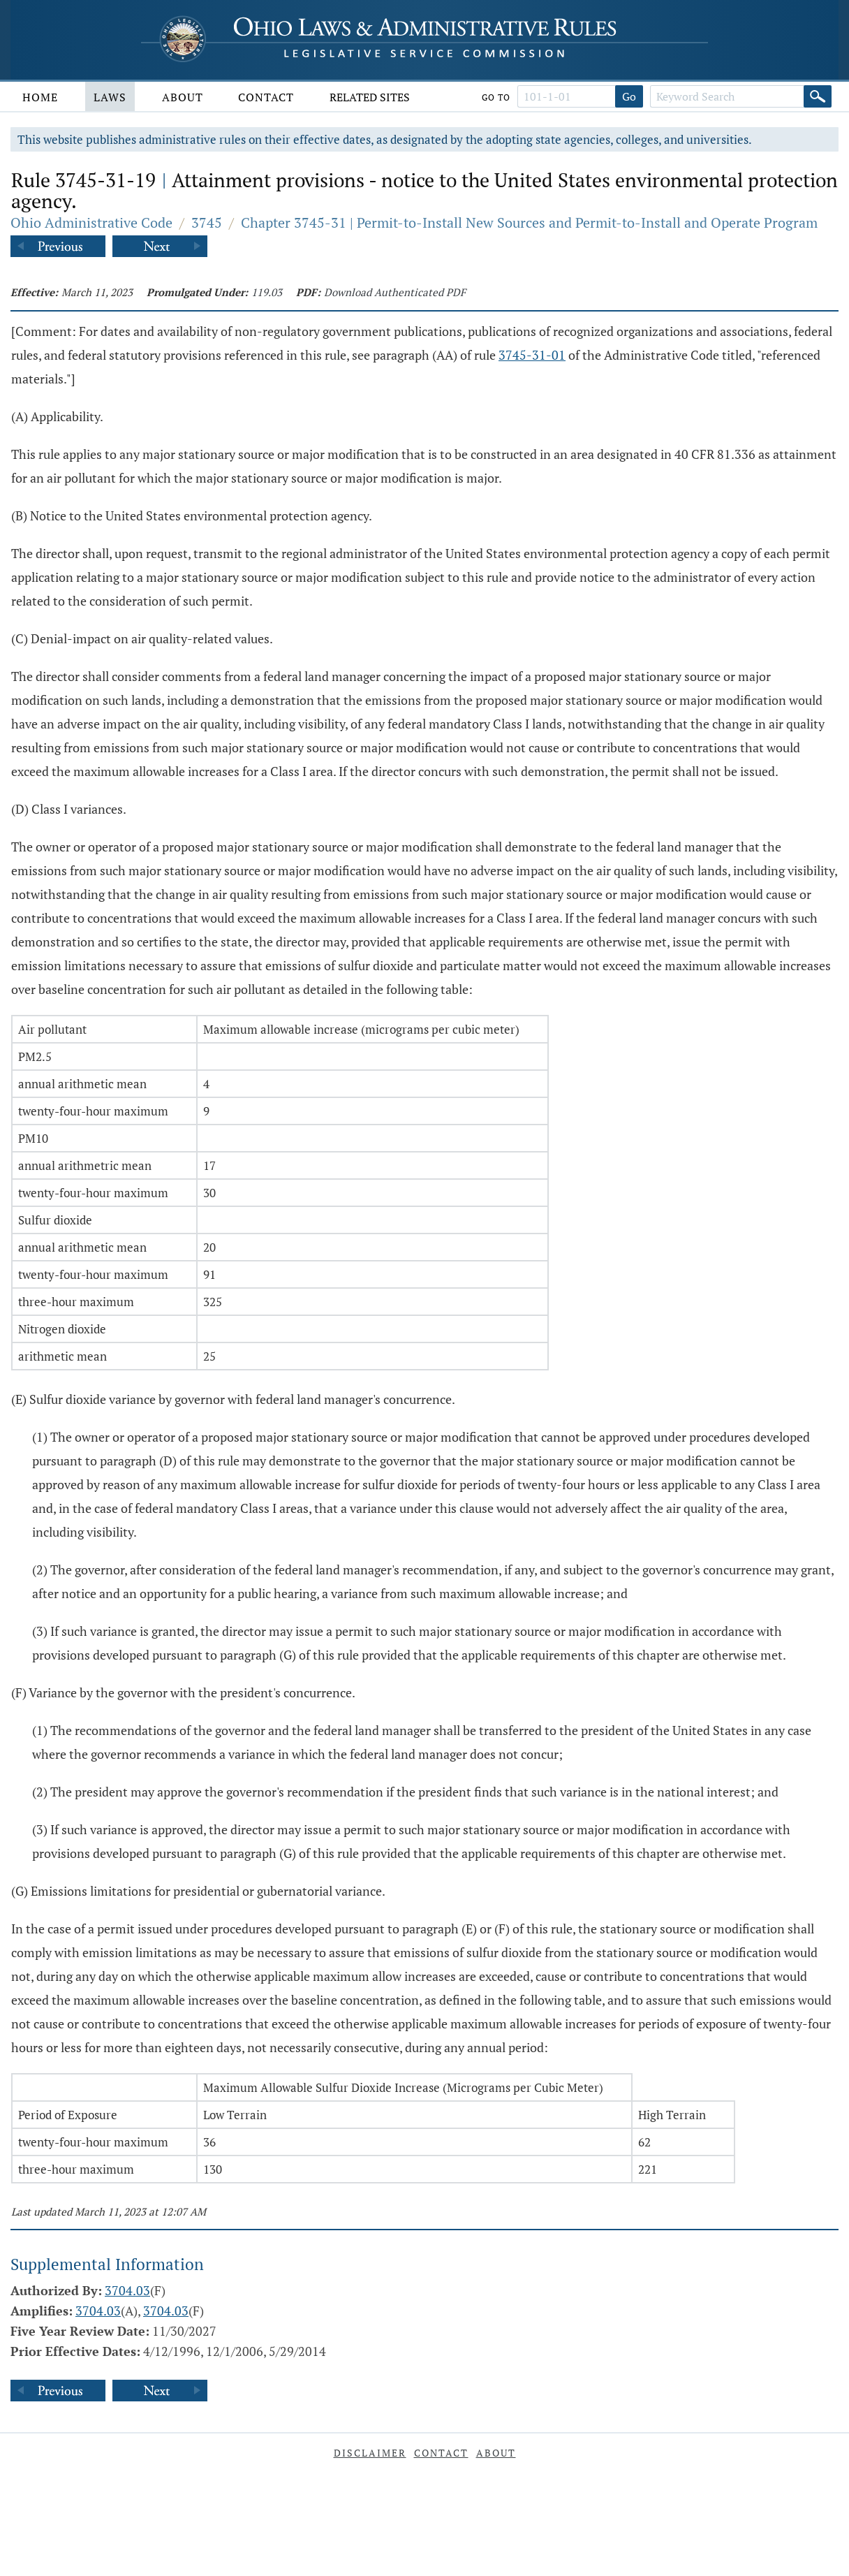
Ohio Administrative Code (91, 222)
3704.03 (127, 2290)
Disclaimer (370, 2452)
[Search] (818, 96)
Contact (266, 97)
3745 (206, 222)
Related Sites (370, 97)
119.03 (266, 292)
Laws (110, 97)
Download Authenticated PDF (395, 292)
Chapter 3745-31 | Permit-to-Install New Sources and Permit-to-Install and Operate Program (529, 222)
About (182, 97)
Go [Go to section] (629, 96)
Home (40, 97)
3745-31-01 (532, 354)
